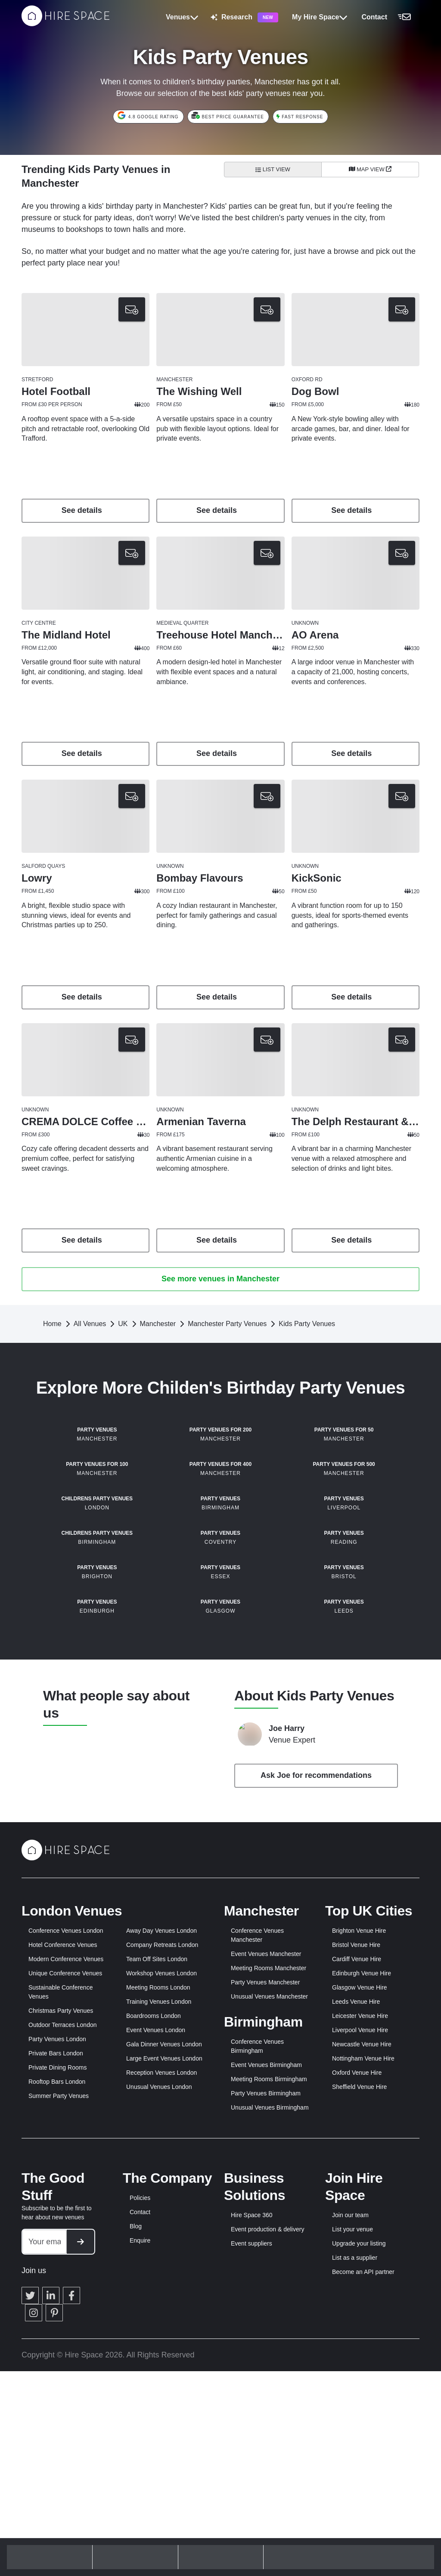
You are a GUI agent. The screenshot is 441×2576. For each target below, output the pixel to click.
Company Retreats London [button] (162, 2252)
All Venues (90, 1323)
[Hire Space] (65, 23)
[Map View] (370, 169)
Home (52, 1323)
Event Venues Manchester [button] (266, 2261)
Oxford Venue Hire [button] (357, 2380)
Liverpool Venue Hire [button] (360, 2337)
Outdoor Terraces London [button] (62, 2332)
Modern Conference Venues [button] (65, 2266)
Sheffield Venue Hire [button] (359, 2394)
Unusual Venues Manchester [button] (269, 2304)
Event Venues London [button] (155, 2337)
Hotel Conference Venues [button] (62, 2252)
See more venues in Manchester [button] (220, 1278)
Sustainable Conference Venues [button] (60, 2300)
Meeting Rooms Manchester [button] (268, 2275)
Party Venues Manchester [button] (265, 2289)
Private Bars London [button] (55, 2360)
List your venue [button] (352, 2536)
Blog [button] (136, 2533)
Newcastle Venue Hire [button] (361, 2351)
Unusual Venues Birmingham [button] (270, 2415)
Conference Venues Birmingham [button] (257, 2354)
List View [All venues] (272, 169)
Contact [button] (140, 2519)
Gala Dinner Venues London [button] (164, 2351)
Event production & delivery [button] (267, 2536)
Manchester (158, 1323)
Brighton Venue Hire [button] (359, 2238)
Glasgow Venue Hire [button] (359, 2295)
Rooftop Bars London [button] (56, 2389)
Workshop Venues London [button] (161, 2280)
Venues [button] (182, 17)
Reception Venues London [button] (161, 2380)
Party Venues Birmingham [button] (266, 2400)
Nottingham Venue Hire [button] (363, 2366)
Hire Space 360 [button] (252, 2522)
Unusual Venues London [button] (159, 2394)
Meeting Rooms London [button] (158, 2295)
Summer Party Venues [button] (58, 2403)
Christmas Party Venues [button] (60, 2318)
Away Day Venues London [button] (161, 2238)
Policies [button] (140, 2505)
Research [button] (244, 17)
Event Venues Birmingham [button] (266, 2372)
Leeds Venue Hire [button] (356, 2309)
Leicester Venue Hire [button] (360, 2323)
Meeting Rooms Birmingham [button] (269, 2386)
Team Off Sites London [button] (156, 2266)
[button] (388, 17)
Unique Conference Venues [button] (65, 2280)
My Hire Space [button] (320, 17)
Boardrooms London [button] (153, 2323)
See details (86, 510)
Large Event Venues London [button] (164, 2366)
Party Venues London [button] (57, 2346)
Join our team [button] (350, 2522)
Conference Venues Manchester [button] (257, 2243)
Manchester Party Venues (227, 1323)
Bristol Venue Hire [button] (356, 2252)
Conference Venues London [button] (65, 2238)
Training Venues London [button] (158, 2309)
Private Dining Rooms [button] (57, 2375)
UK (122, 1323)
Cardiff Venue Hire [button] (356, 2266)
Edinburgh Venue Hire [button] (361, 2280)
